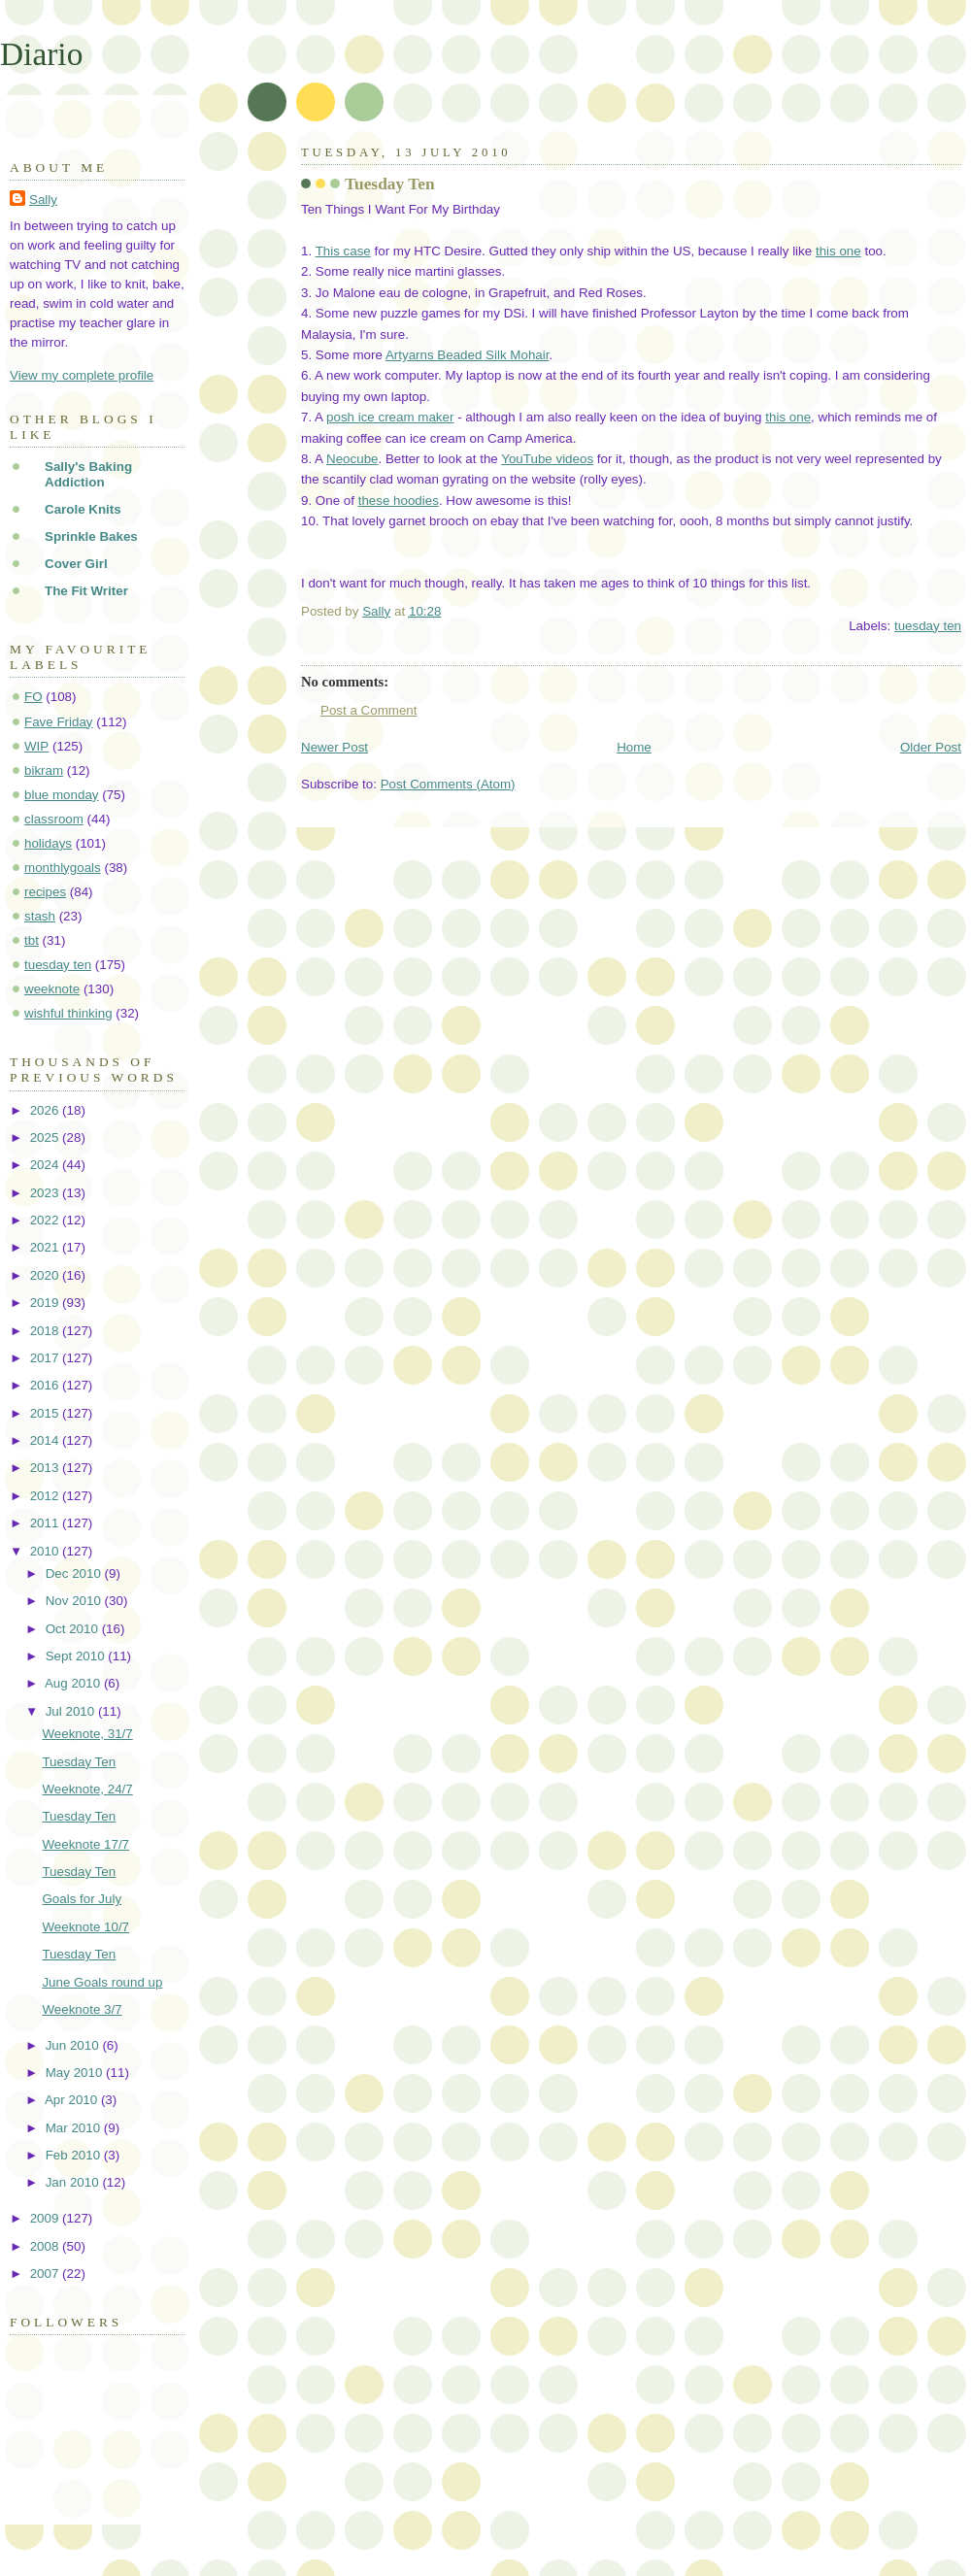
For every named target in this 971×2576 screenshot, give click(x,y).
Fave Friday (58, 722)
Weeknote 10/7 (85, 1927)
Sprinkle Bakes (91, 536)
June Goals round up (102, 1982)
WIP (36, 746)
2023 (46, 1193)
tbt (31, 940)
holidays (48, 843)
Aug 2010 (74, 1683)
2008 (46, 2246)
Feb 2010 (75, 2155)
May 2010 (76, 2072)
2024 (46, 1164)
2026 (46, 1110)
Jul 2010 (72, 1711)
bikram (43, 770)
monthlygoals (62, 867)
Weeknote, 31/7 (87, 1733)
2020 (46, 1275)
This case (343, 251)
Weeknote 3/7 (81, 2009)
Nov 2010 (75, 1600)
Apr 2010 (73, 2099)
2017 (46, 1358)
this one (838, 251)
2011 (46, 1523)
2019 (46, 1302)
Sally (43, 199)
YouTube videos (547, 459)
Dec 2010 (75, 1573)
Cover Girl (76, 563)
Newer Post (334, 747)
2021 (46, 1247)
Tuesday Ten (79, 1762)
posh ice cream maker (389, 417)
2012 (46, 1496)
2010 (46, 1551)
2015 (46, 1413)
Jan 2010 (74, 2182)
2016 (46, 1385)
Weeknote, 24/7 (87, 1789)
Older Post (930, 747)
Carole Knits (83, 509)
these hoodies (398, 500)
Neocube (352, 459)
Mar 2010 (75, 2128)
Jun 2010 (74, 2045)
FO (33, 696)
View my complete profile (81, 375)
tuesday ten (927, 626)
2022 (46, 1220)
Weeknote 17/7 (85, 1844)
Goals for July (81, 1898)
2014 (46, 1440)
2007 (46, 2273)
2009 (46, 2218)
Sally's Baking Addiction (88, 474)
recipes (45, 892)
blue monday (61, 794)
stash (39, 916)
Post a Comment (369, 710)
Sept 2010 (77, 1656)
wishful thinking (68, 1013)
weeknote (52, 989)
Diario (41, 54)
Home (634, 747)
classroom (54, 819)
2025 (46, 1137)
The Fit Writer (86, 591)
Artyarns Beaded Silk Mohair (467, 355)
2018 (46, 1330)
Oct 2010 (74, 1629)
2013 (46, 1467)
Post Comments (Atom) (448, 784)
